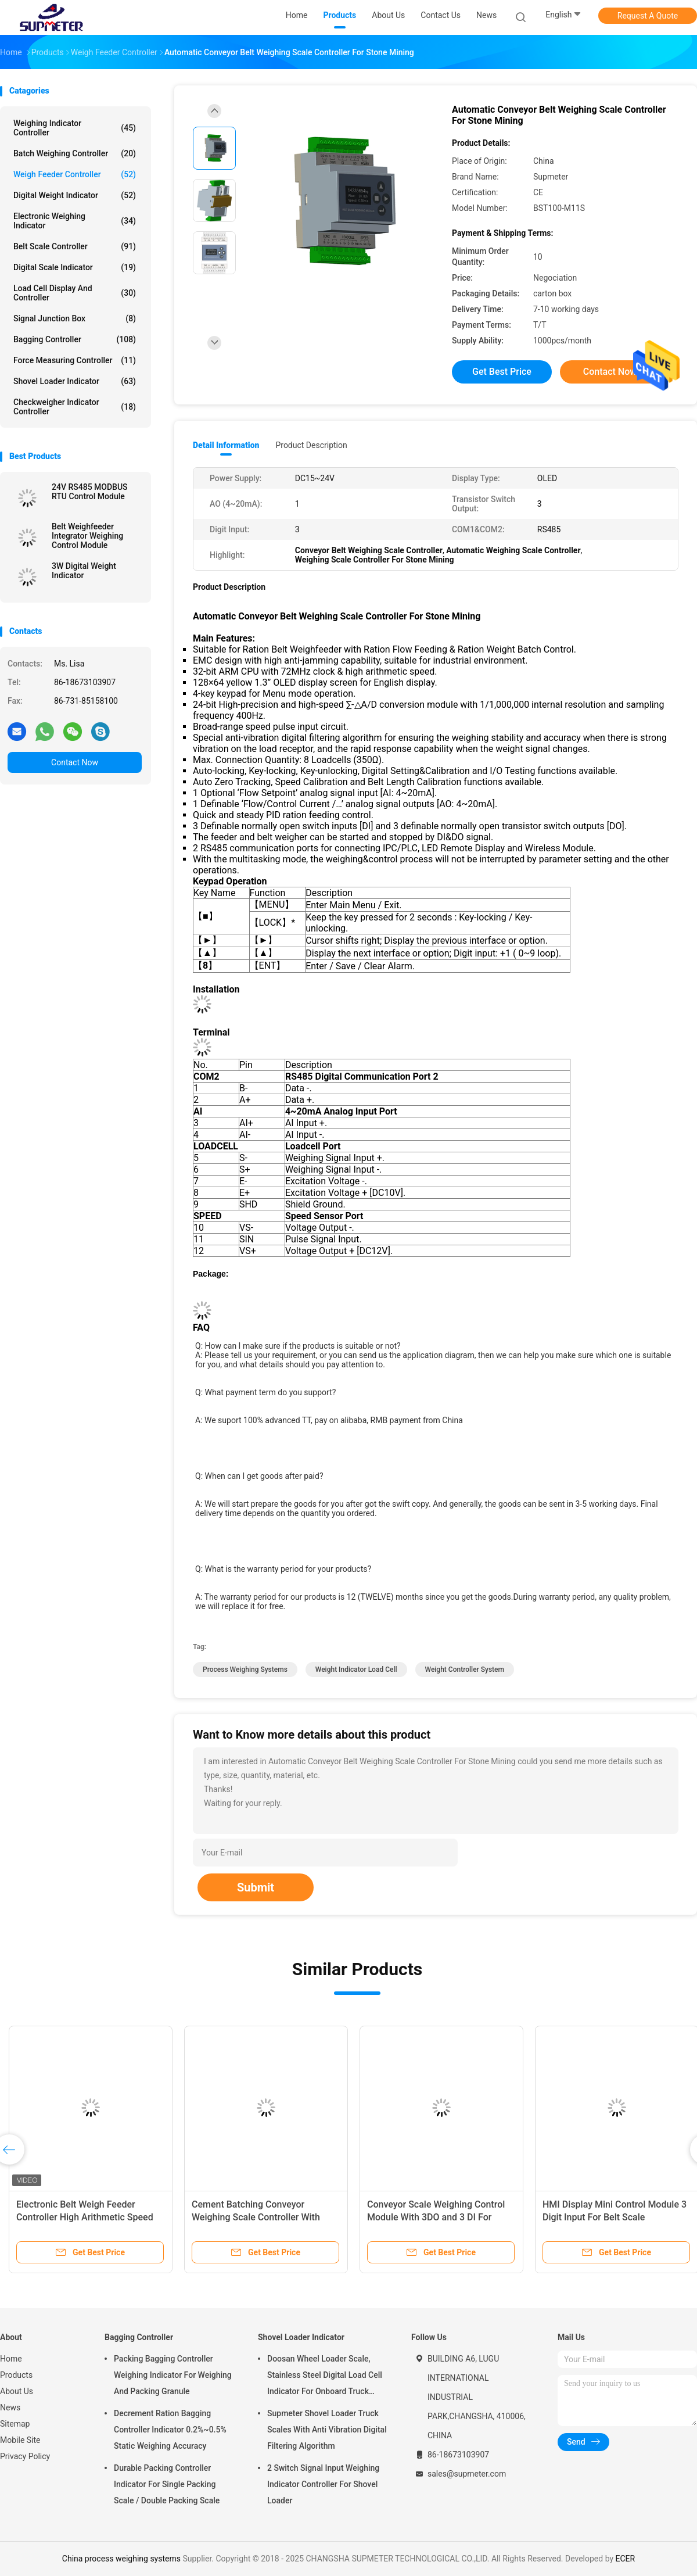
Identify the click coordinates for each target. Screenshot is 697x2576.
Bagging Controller (74, 339)
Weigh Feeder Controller (74, 174)
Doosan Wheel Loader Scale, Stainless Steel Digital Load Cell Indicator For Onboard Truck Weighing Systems (324, 2376)
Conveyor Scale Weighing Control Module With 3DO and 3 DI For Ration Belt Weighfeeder (436, 2217)
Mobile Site (20, 2440)
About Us (16, 2391)
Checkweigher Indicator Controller (74, 406)
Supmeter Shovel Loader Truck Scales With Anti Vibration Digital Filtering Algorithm (327, 2429)
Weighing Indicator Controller (74, 128)
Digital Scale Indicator (74, 267)
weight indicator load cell (356, 1669)
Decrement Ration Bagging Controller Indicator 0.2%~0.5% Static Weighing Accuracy (170, 2429)
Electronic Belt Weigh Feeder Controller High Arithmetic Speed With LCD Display (84, 2217)
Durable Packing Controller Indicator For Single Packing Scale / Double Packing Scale (167, 2484)
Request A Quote (647, 15)
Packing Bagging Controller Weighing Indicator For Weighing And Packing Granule (173, 2375)
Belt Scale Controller (74, 246)
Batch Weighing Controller (74, 153)
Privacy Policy (25, 2456)
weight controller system (465, 1669)
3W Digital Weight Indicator (84, 570)
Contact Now (74, 762)
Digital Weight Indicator (74, 195)
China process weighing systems (121, 2558)
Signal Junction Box (74, 318)
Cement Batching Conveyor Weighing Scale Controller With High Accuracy (256, 2217)
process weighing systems (245, 1669)
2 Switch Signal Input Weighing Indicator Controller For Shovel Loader (323, 2484)
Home (11, 2358)
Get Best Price (501, 371)
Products (16, 2375)
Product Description (311, 445)
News (10, 2407)
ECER (625, 2558)
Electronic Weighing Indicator (74, 221)
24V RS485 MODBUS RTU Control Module (90, 491)
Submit (255, 1887)
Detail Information (226, 445)
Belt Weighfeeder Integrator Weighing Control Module (87, 536)
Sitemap (15, 2423)
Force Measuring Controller (74, 360)
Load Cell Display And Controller (74, 293)
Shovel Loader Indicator (74, 381)
